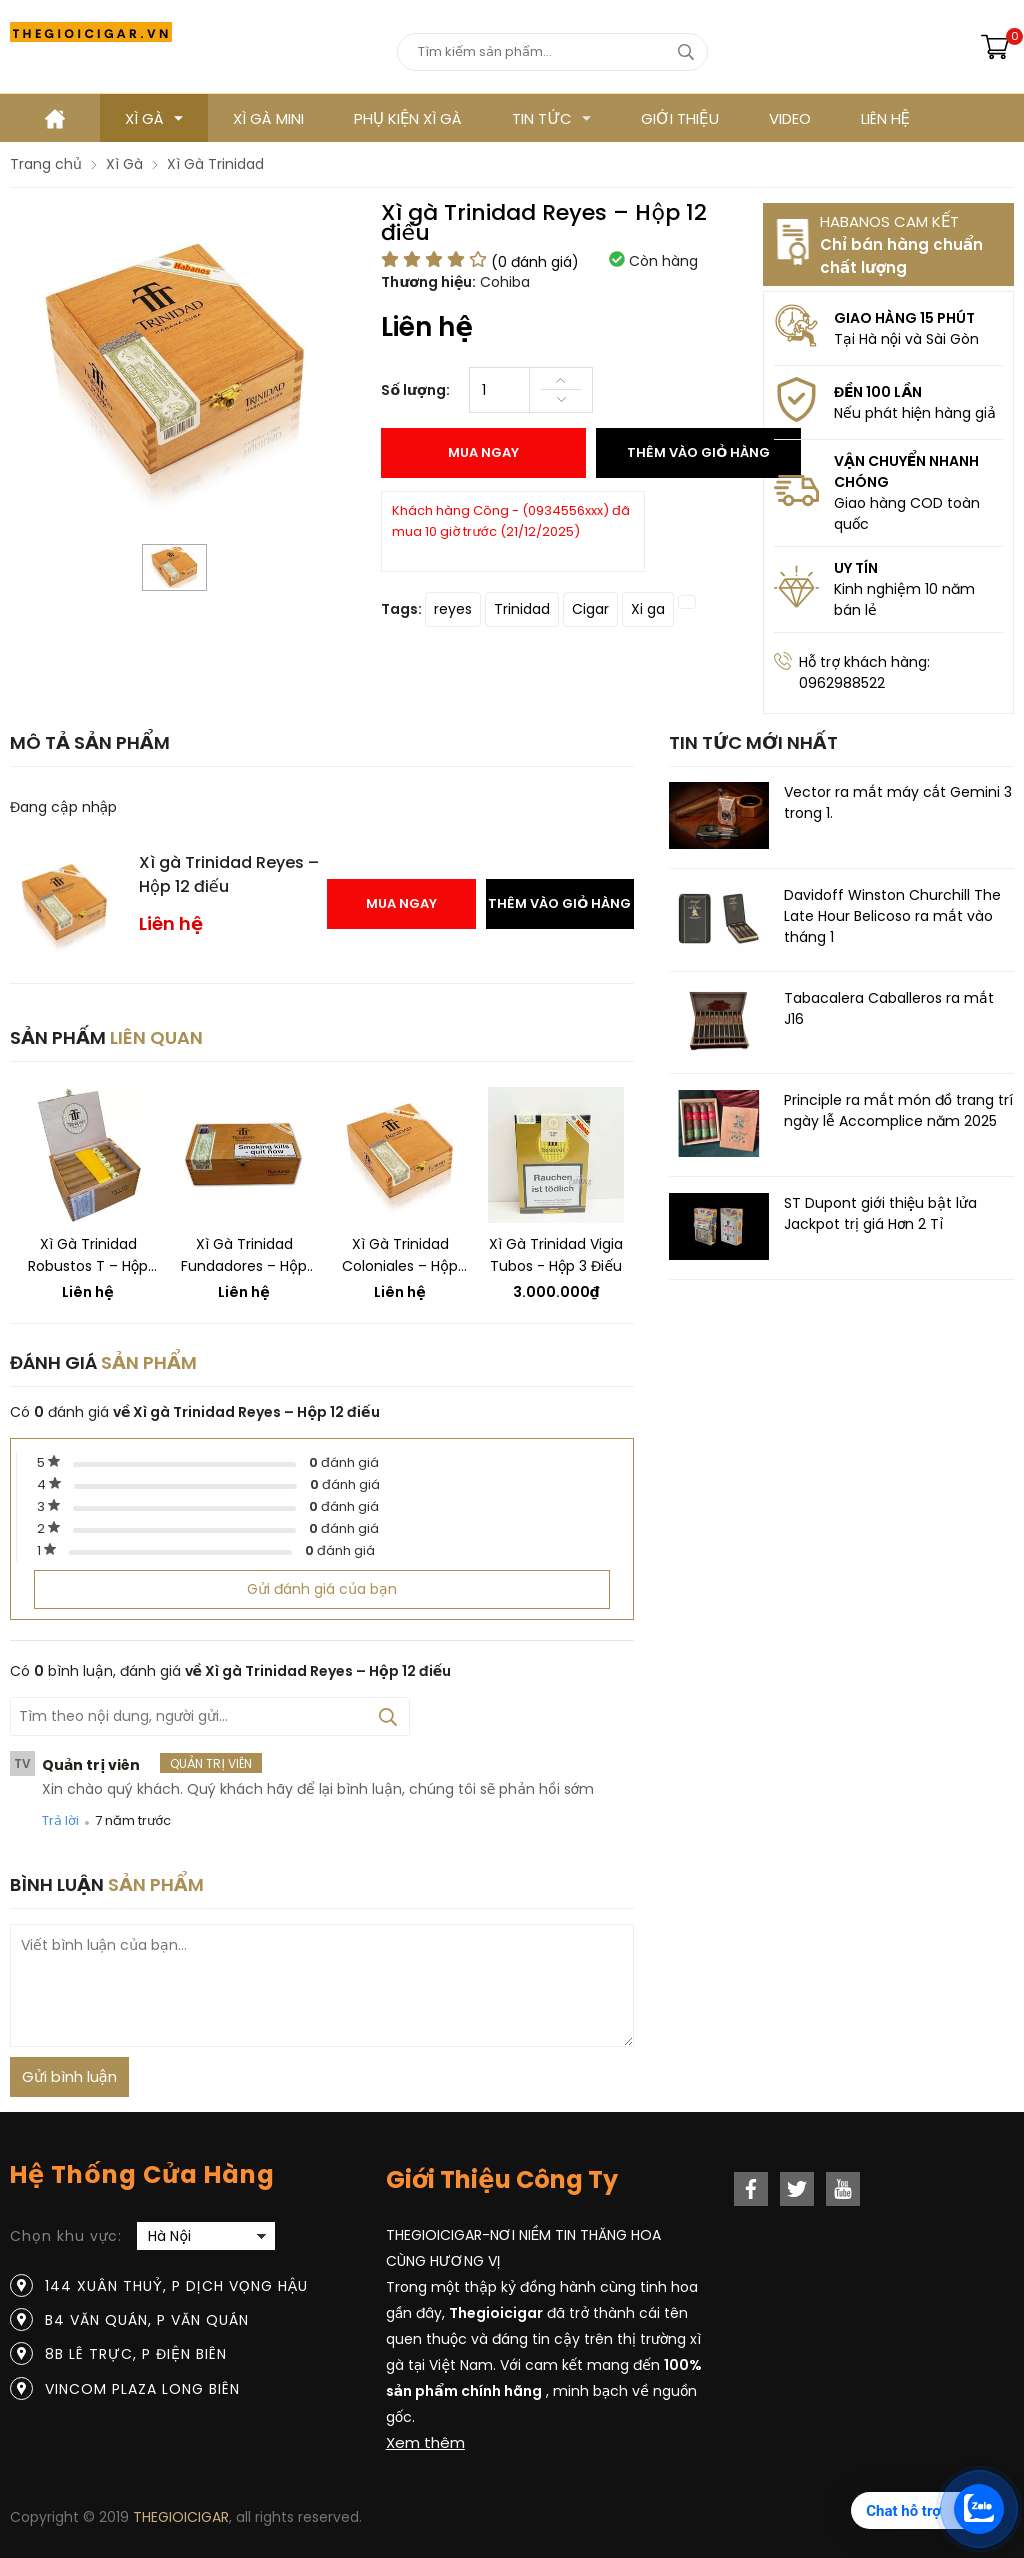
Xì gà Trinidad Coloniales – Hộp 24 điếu (400, 1255)
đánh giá (344, 1462)
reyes (453, 609)
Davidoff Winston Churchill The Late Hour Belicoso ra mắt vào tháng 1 (892, 916)
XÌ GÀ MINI (268, 118)
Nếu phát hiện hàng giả (915, 413)
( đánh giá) (535, 262)
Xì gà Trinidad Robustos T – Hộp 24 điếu (88, 1255)
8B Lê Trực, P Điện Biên (136, 2354)
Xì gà (154, 118)
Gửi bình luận (69, 2076)
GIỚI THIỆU (679, 118)
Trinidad (522, 609)
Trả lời (60, 1820)
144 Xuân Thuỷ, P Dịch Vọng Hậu (176, 2286)
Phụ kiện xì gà (408, 118)
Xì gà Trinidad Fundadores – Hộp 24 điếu (244, 1255)
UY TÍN (856, 568)
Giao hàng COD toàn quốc (907, 513)
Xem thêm (425, 2442)
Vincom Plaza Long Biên (142, 2389)
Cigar (590, 609)
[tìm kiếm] (685, 52)
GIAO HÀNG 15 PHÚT (904, 318)
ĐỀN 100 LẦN (878, 392)
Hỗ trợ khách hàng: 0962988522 (864, 672)
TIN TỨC (551, 118)
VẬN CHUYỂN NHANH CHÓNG (906, 471)
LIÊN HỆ (885, 118)
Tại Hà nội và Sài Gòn (906, 339)
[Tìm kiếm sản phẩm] (552, 52)
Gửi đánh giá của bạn (321, 1589)
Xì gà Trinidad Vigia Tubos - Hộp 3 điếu (556, 1255)
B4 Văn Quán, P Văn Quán (147, 2320)
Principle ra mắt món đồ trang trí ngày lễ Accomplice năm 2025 (898, 1110)
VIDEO (790, 118)
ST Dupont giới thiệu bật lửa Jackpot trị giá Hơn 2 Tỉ (880, 1213)
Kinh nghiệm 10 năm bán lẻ (904, 599)
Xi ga (648, 609)
